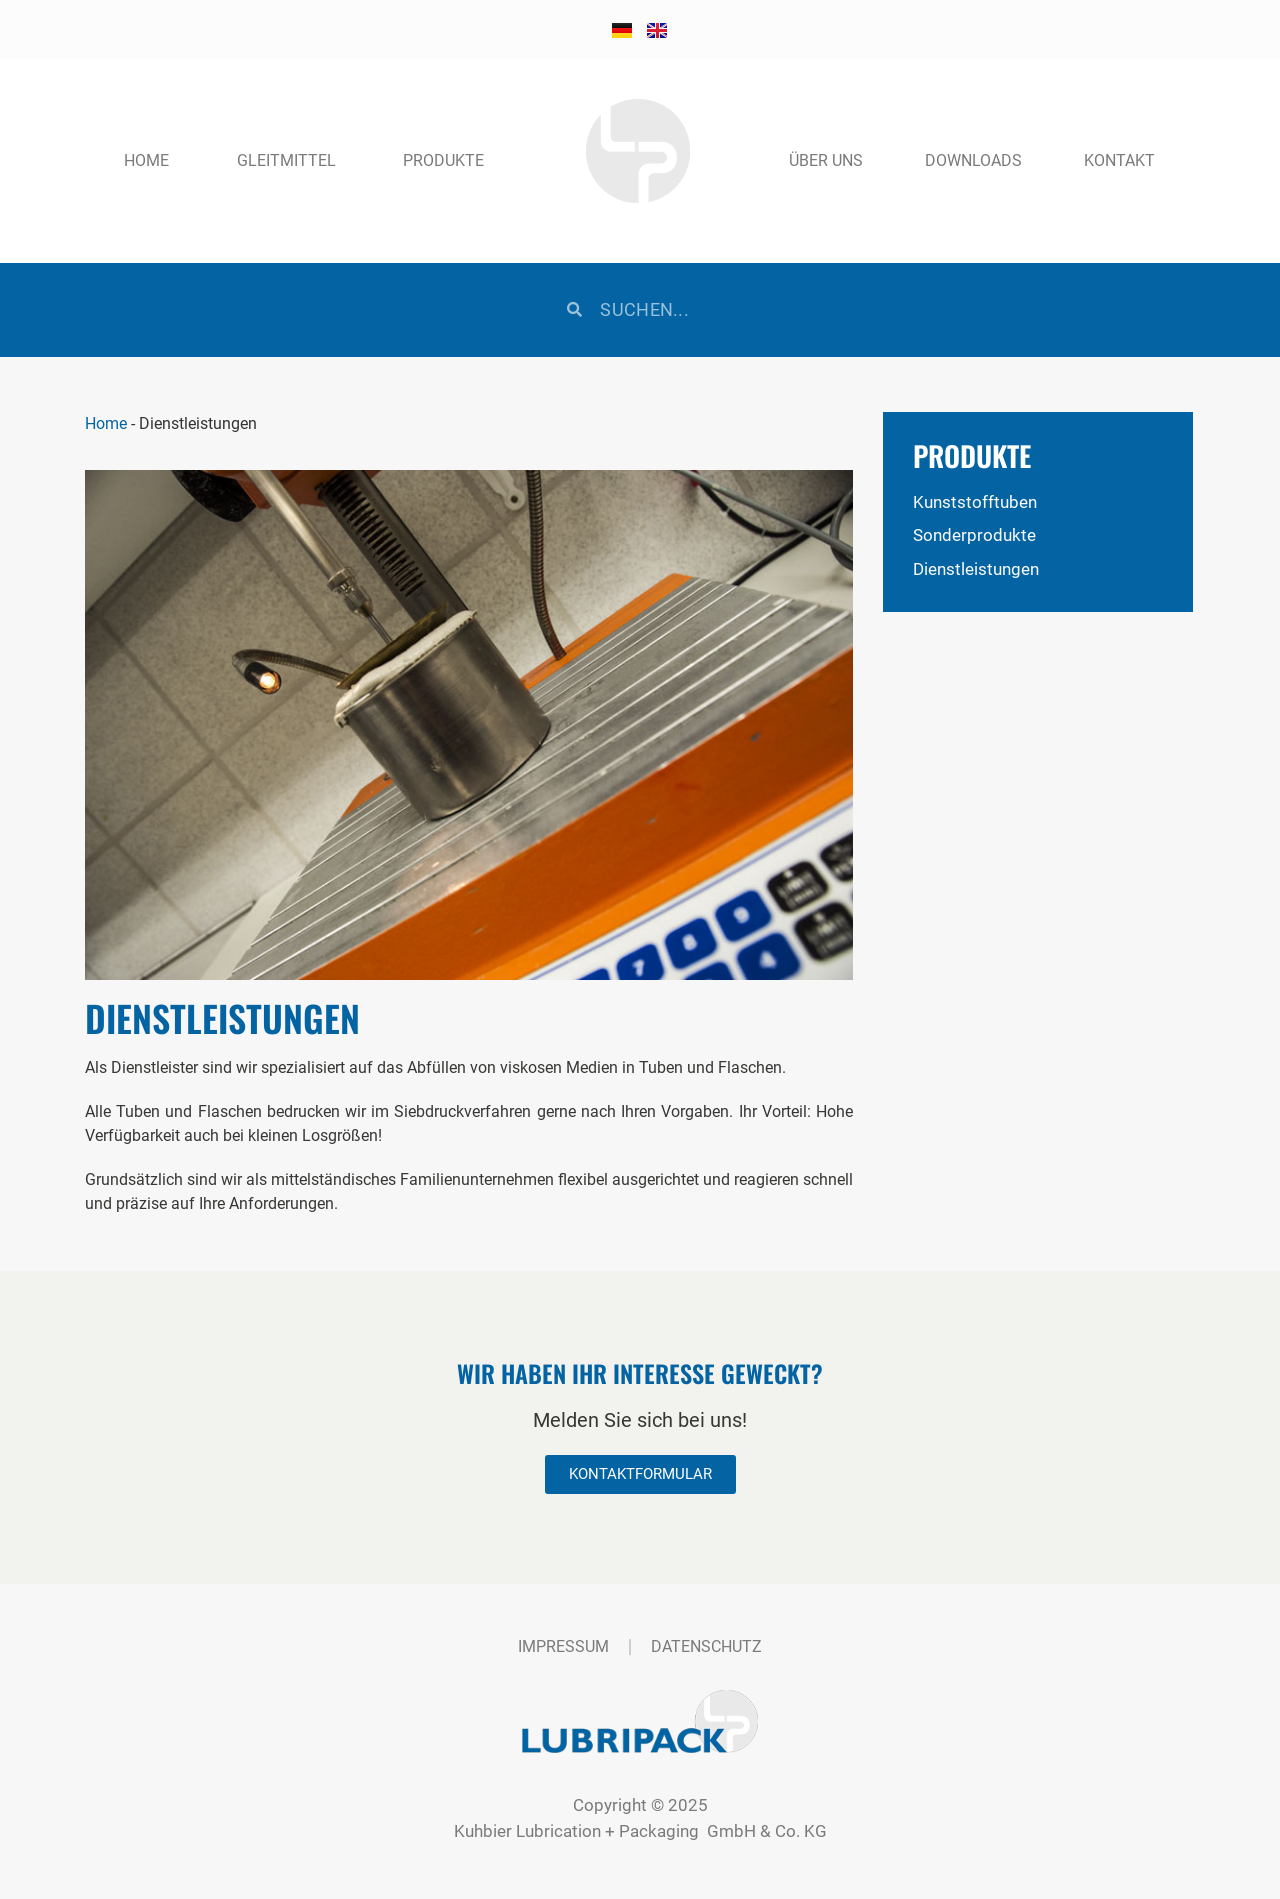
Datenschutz (706, 1646)
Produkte (443, 160)
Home (146, 160)
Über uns (826, 160)
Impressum (563, 1646)
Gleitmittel (286, 160)
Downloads (973, 160)
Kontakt (1119, 160)
